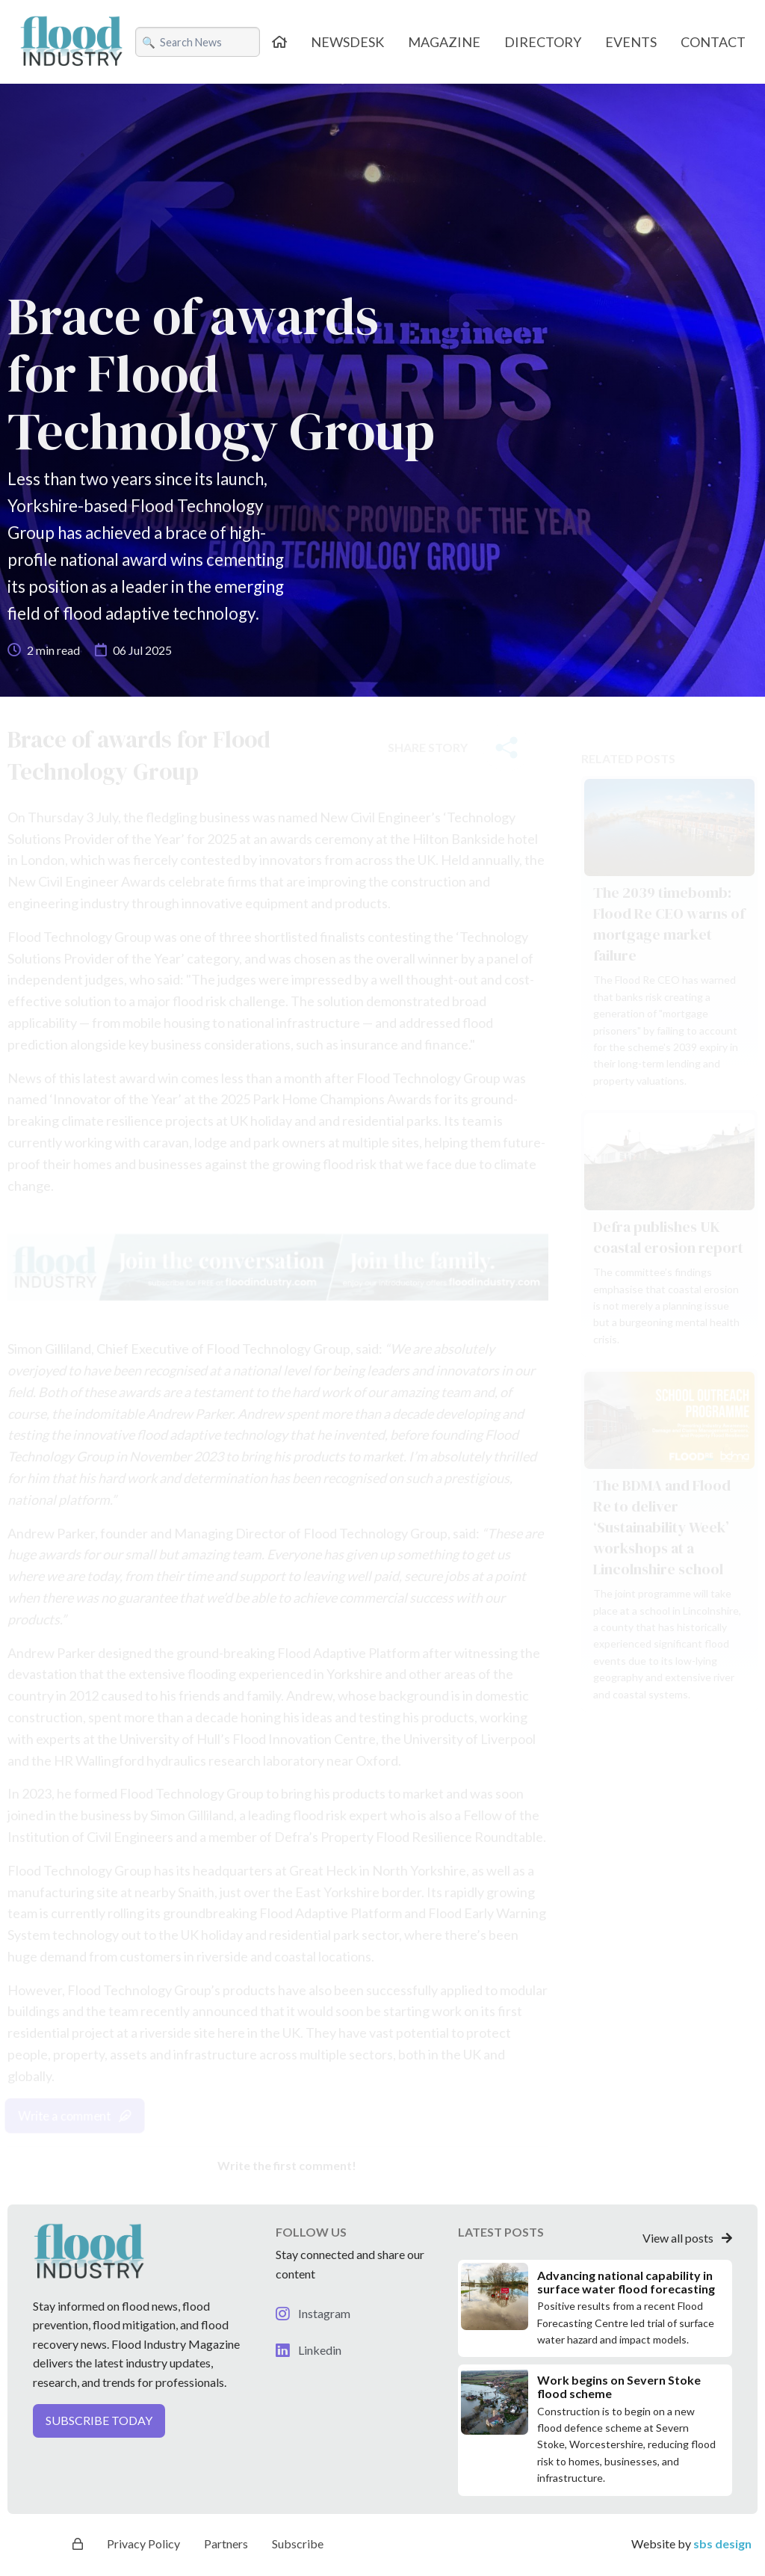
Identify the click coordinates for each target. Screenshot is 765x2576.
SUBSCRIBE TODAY (99, 2420)
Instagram (313, 2313)
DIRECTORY (542, 42)
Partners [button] (226, 2543)
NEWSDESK (347, 42)
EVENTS (631, 42)
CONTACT (713, 42)
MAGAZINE (444, 42)
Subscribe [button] (297, 2543)
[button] (139, 2427)
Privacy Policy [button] (143, 2543)
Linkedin (308, 2350)
